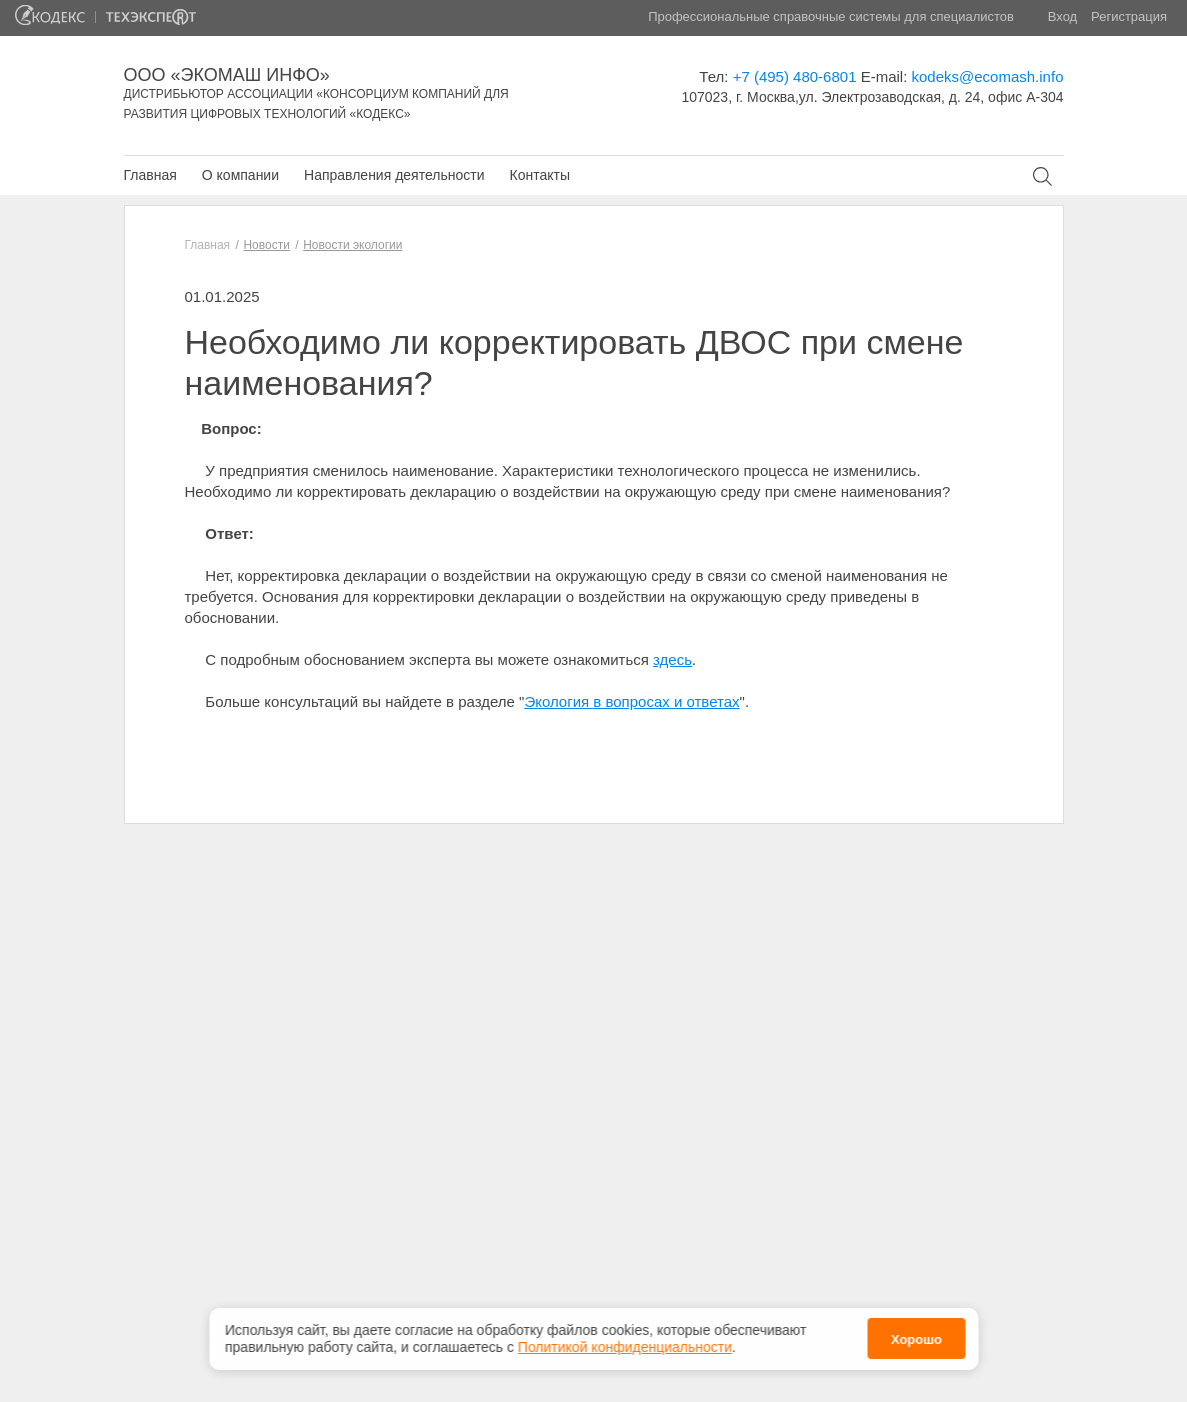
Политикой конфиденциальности (625, 1344)
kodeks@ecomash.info (988, 76)
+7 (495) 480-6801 (795, 76)
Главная (150, 175)
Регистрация (1129, 16)
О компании (240, 175)
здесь (672, 659)
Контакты (539, 175)
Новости (266, 245)
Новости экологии (352, 245)
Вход (1062, 16)
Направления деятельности (394, 175)
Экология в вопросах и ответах (631, 701)
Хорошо (916, 1336)
